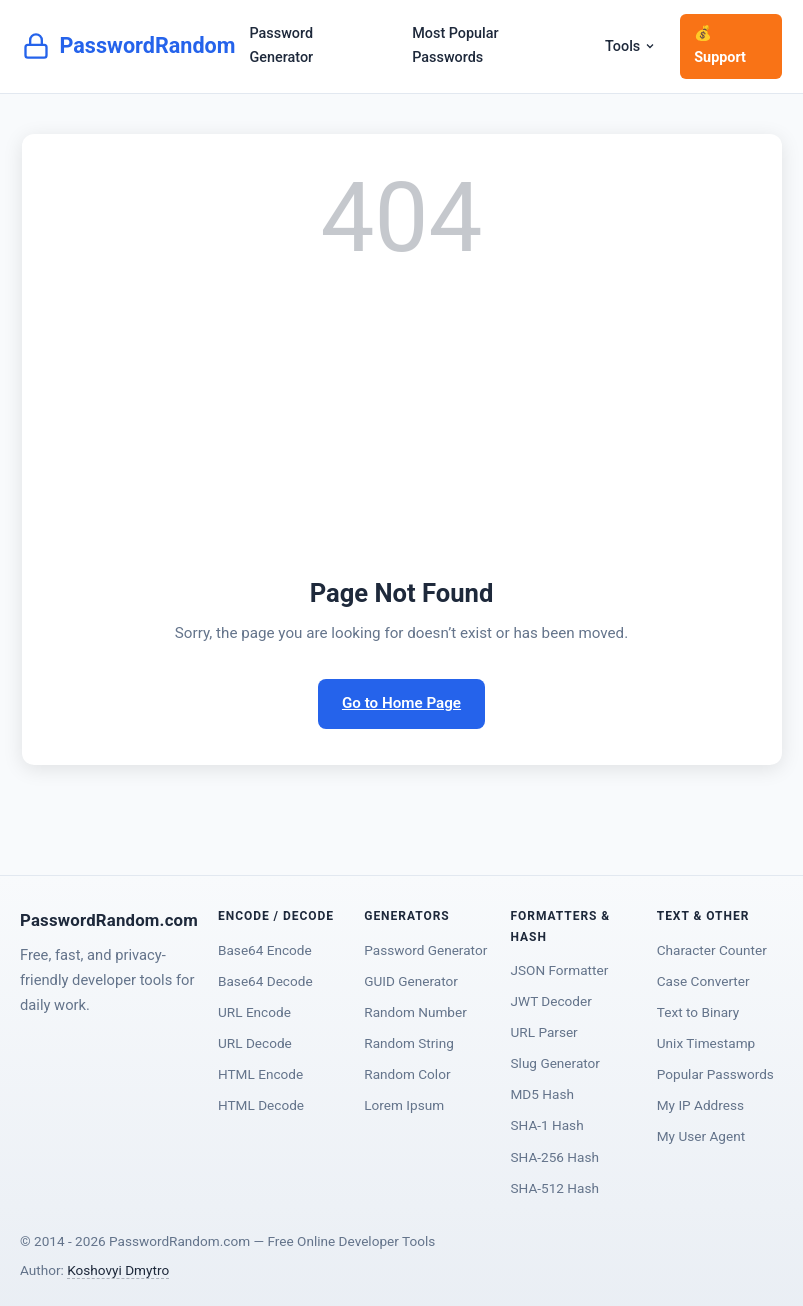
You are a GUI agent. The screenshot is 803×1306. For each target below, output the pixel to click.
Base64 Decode (265, 981)
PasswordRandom (129, 46)
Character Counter (712, 950)
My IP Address (700, 1105)
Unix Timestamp (706, 1043)
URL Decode (255, 1043)
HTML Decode (261, 1105)
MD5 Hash (542, 1094)
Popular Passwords (715, 1074)
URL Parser (544, 1032)
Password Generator (282, 45)
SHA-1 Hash (547, 1125)
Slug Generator (555, 1063)
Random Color (407, 1074)
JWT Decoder (551, 1001)
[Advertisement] (402, 422)
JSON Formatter (560, 970)
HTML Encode (260, 1074)
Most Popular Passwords (455, 45)
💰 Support (720, 45)
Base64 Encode (265, 950)
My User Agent (701, 1136)
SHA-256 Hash (555, 1157)
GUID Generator (411, 981)
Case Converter (703, 981)
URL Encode (254, 1012)
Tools (630, 46)
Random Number (415, 1012)
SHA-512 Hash (555, 1188)
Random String (409, 1043)
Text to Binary (698, 1012)
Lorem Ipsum (404, 1105)
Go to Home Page (401, 703)
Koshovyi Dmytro (118, 1270)
